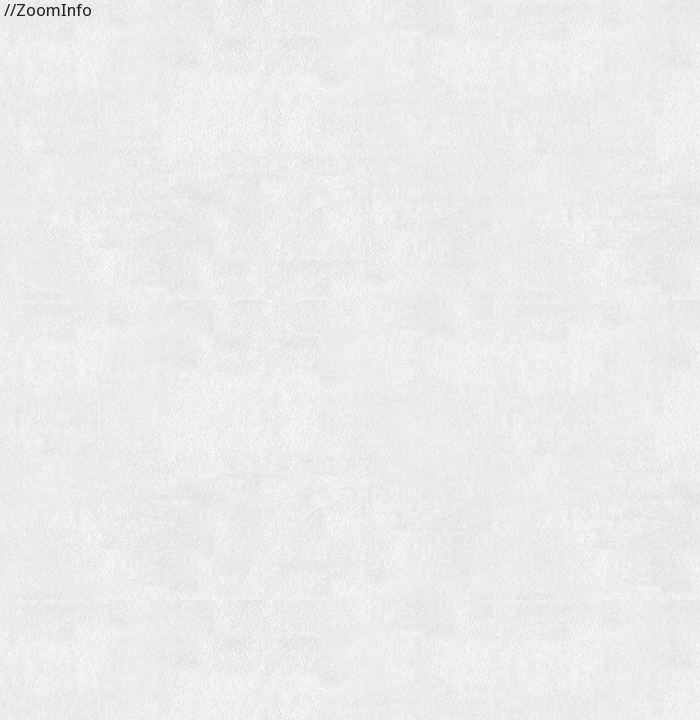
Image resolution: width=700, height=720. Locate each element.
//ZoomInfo (46, 10)
